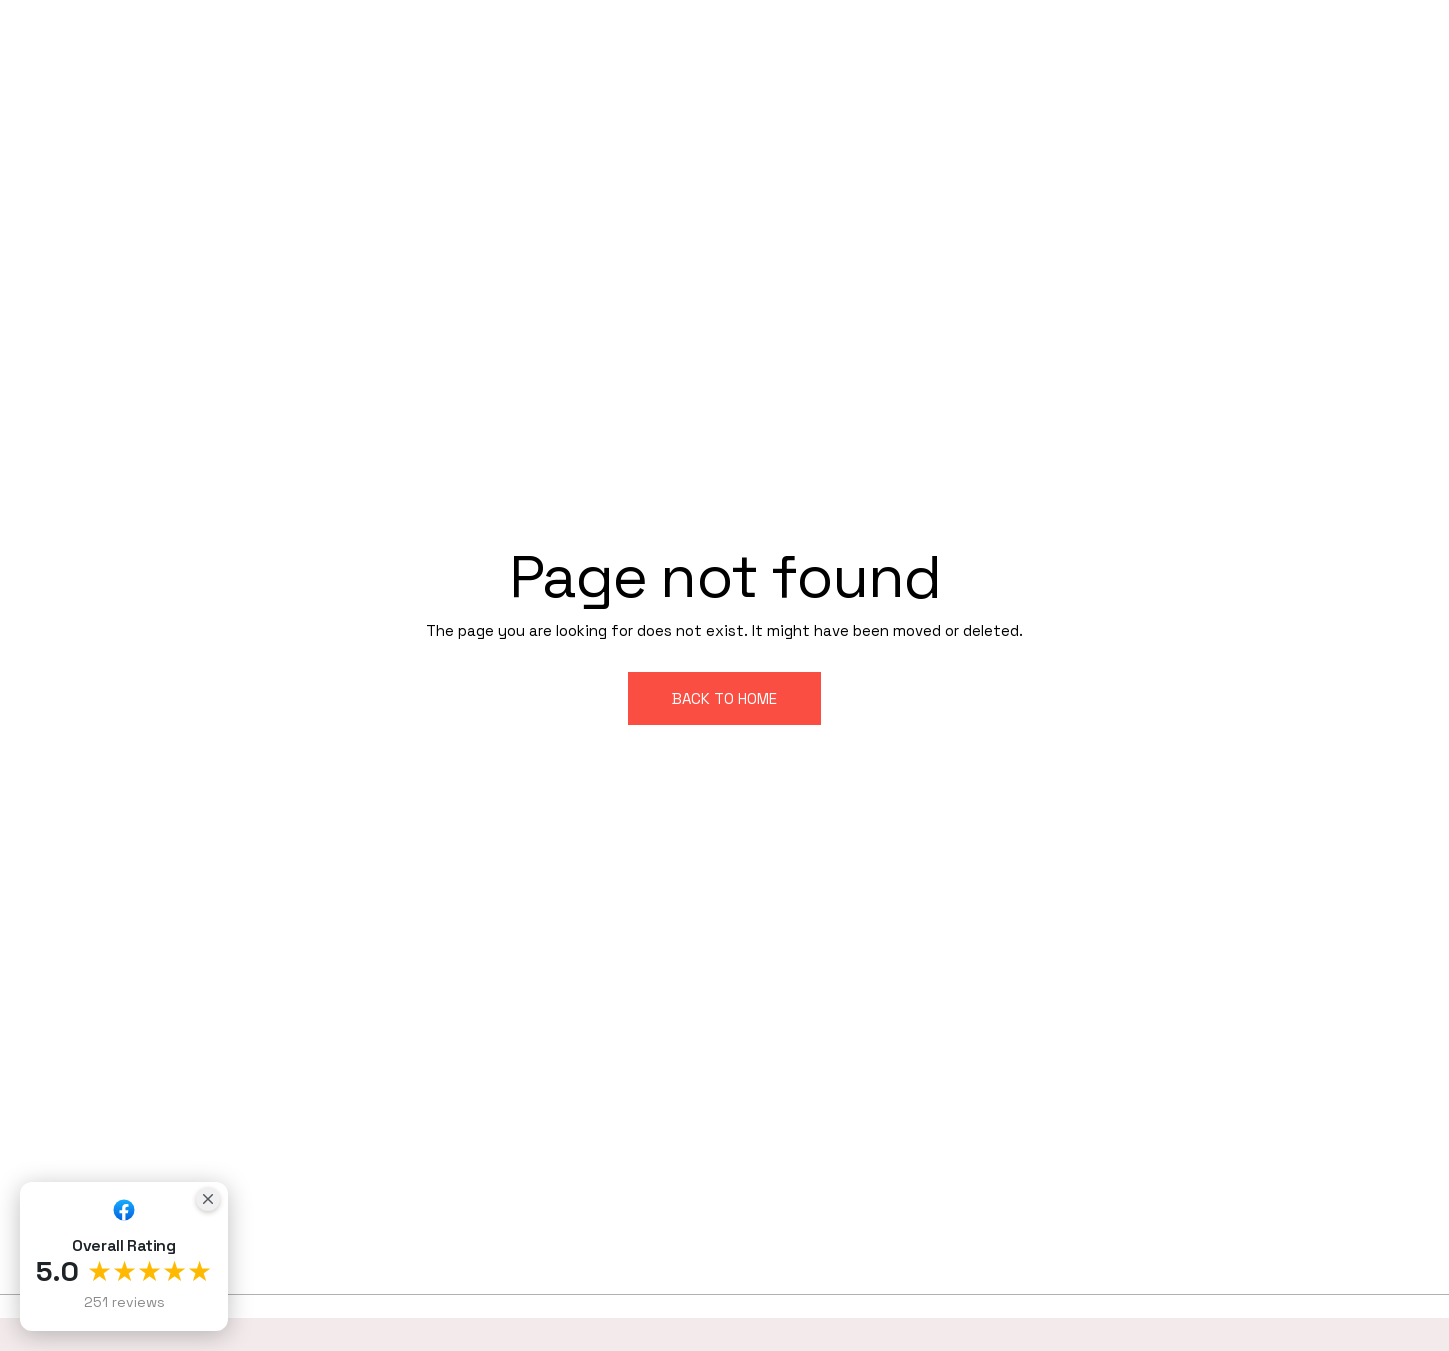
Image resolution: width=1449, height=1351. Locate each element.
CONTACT (1379, 72)
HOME (668, 40)
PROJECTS (968, 40)
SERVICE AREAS (1339, 40)
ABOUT (753, 40)
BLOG (1064, 40)
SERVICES (853, 40)
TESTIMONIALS (1181, 40)
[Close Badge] (208, 1199)
